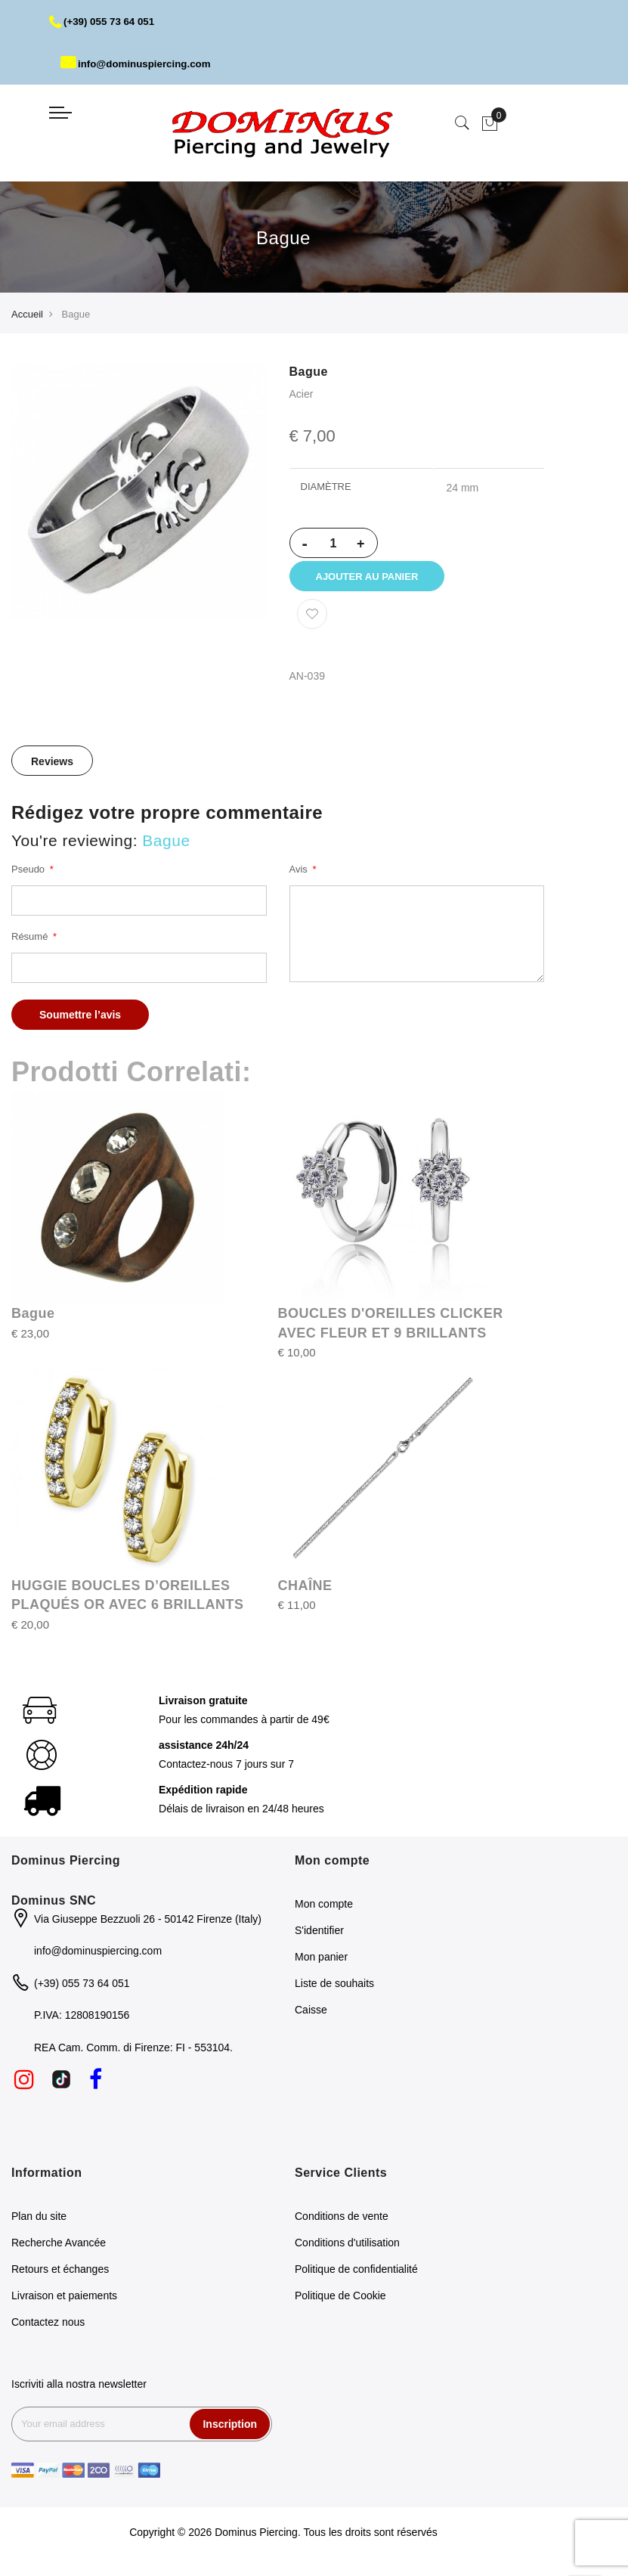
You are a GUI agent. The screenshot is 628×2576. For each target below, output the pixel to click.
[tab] (52, 768)
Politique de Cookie (340, 2303)
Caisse (311, 2018)
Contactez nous (48, 2329)
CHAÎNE (305, 1593)
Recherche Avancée (58, 2250)
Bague (33, 1320)
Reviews (52, 769)
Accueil (27, 314)
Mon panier (321, 1965)
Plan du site (39, 2224)
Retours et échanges (60, 2277)
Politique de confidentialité (356, 2277)
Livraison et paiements (64, 2303)
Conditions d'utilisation (347, 2250)
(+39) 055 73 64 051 (104, 21)
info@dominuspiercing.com (139, 63)
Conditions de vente (341, 2224)
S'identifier (319, 1939)
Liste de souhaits (334, 1991)
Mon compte (324, 1912)
